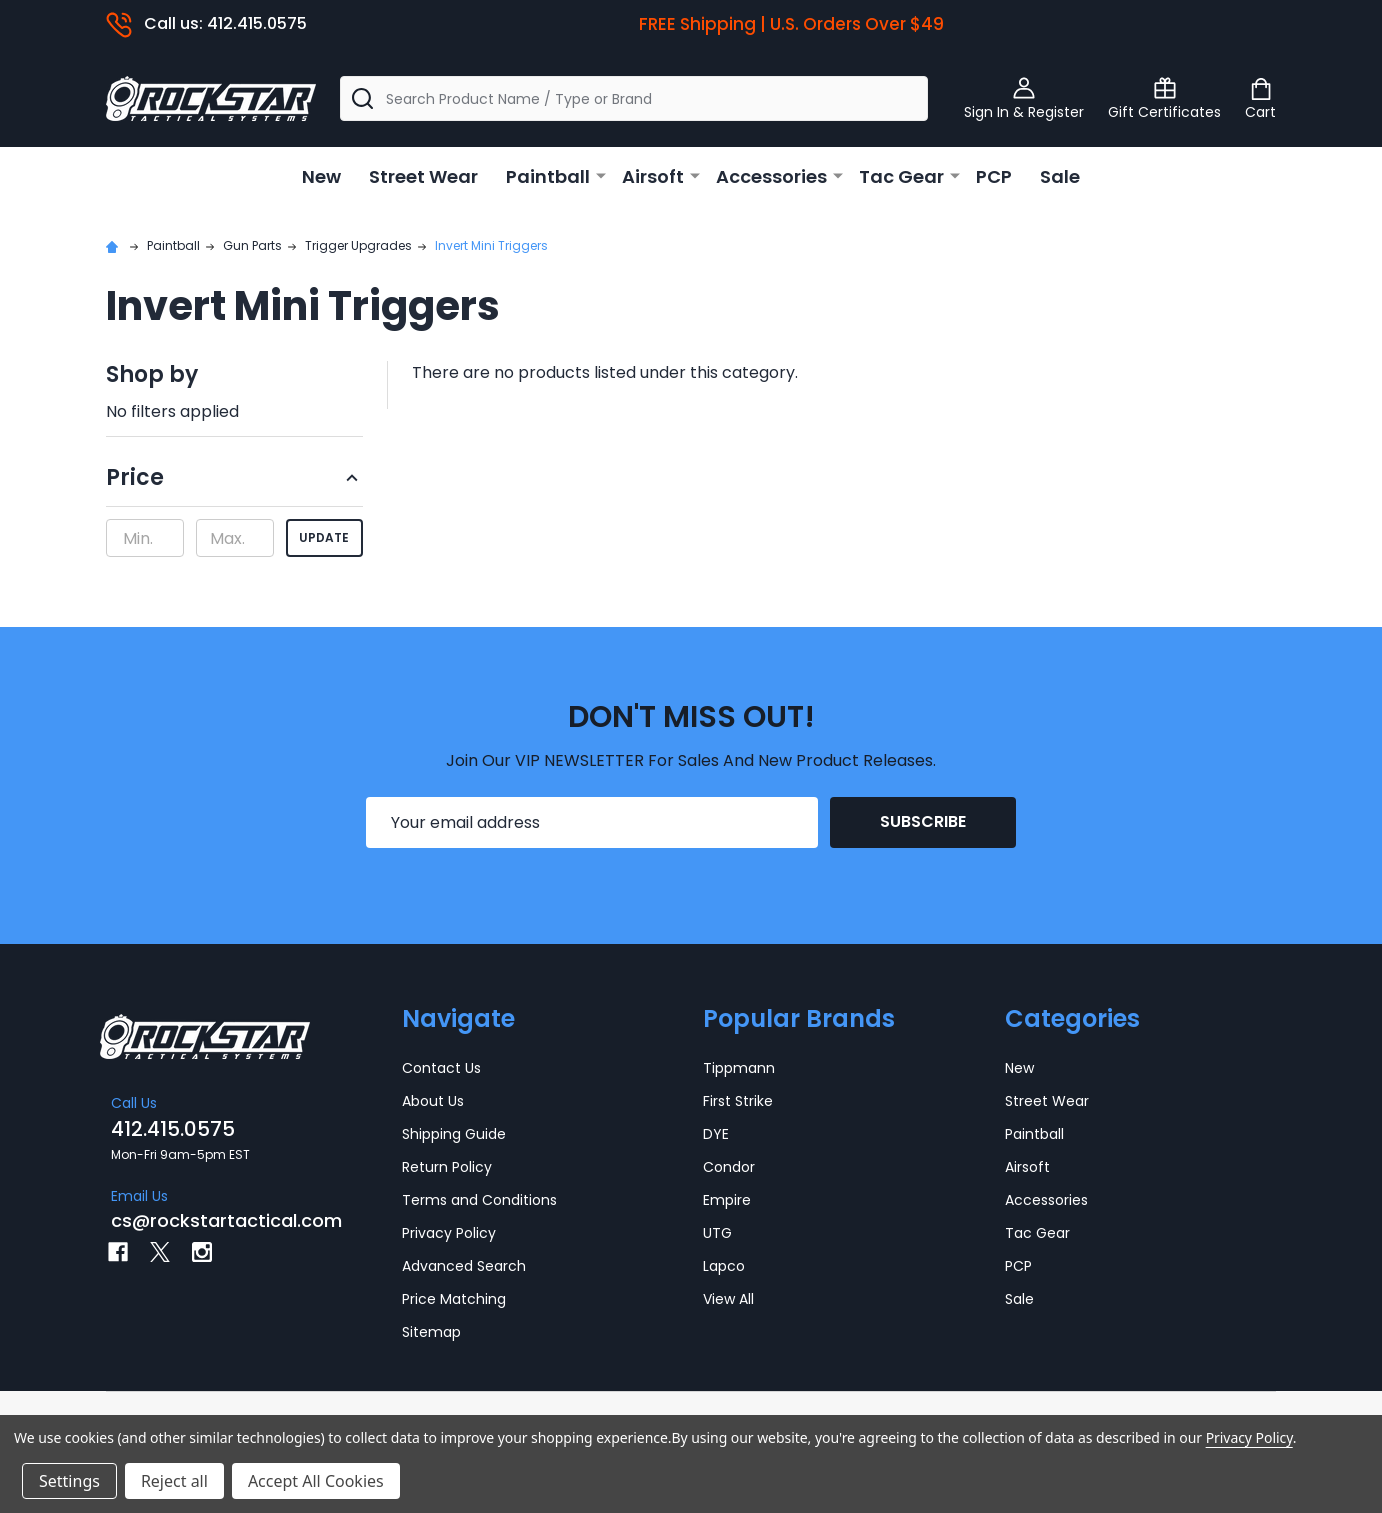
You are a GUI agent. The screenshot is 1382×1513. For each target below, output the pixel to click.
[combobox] (634, 98)
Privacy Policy (449, 1233)
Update (324, 537)
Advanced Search (464, 1266)
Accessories (771, 176)
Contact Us (441, 1068)
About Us (433, 1101)
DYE (716, 1134)
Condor (729, 1167)
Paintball (548, 176)
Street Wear (423, 176)
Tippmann (739, 1068)
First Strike (738, 1101)
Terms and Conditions (479, 1200)
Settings (69, 1481)
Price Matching (454, 1299)
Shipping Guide (454, 1134)
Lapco (724, 1266)
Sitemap (431, 1332)
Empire (727, 1200)
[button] (234, 484)
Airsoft (653, 176)
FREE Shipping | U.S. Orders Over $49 (791, 24)
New (321, 176)
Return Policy (447, 1167)
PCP (994, 176)
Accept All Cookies (316, 1481)
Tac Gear (901, 176)
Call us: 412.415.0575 (206, 23)
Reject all (174, 1481)
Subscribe (923, 821)
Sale (1060, 176)
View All (728, 1299)
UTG (717, 1233)
